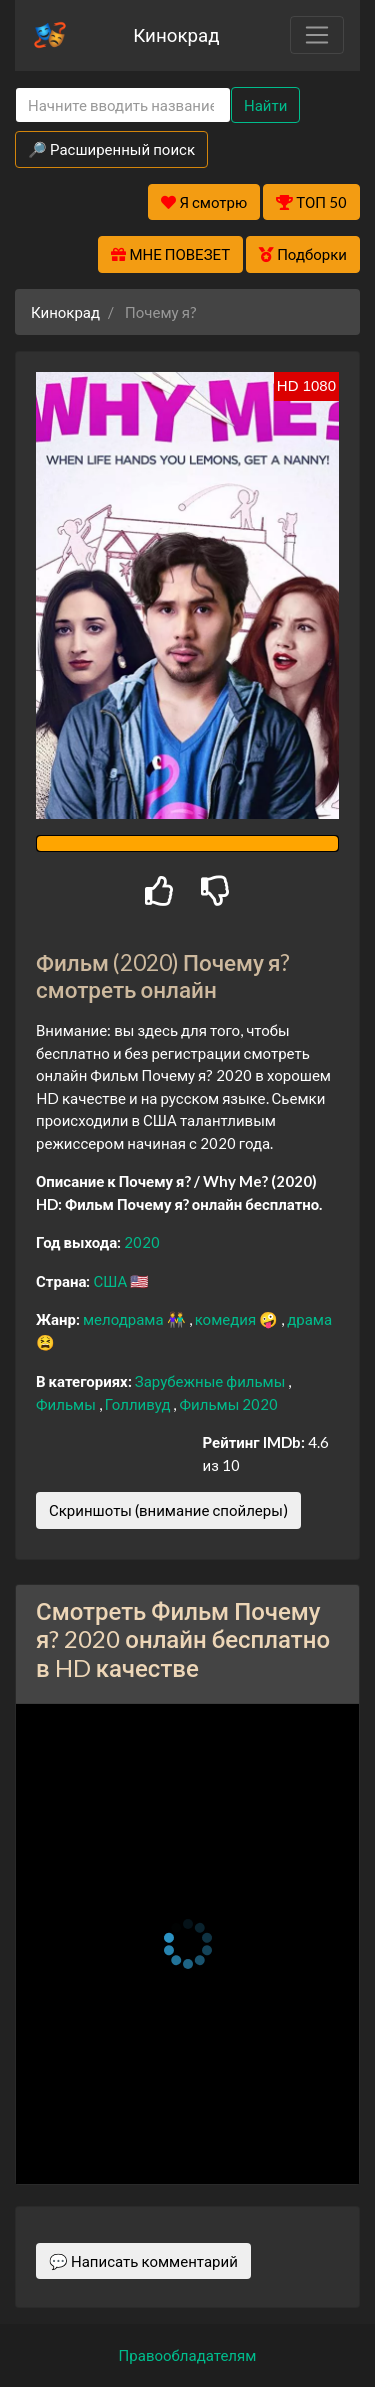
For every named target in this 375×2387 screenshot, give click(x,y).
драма (309, 1319)
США (111, 1281)
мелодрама (125, 1319)
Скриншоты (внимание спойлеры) (168, 1510)
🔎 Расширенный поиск (111, 149)
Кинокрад (176, 34)
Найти (265, 105)
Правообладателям (188, 2355)
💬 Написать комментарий (143, 2261)
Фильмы (67, 1404)
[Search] (123, 105)
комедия (227, 1319)
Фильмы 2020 (228, 1404)
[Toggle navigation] (317, 35)
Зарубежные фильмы (212, 1381)
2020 (142, 1242)
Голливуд (139, 1404)
